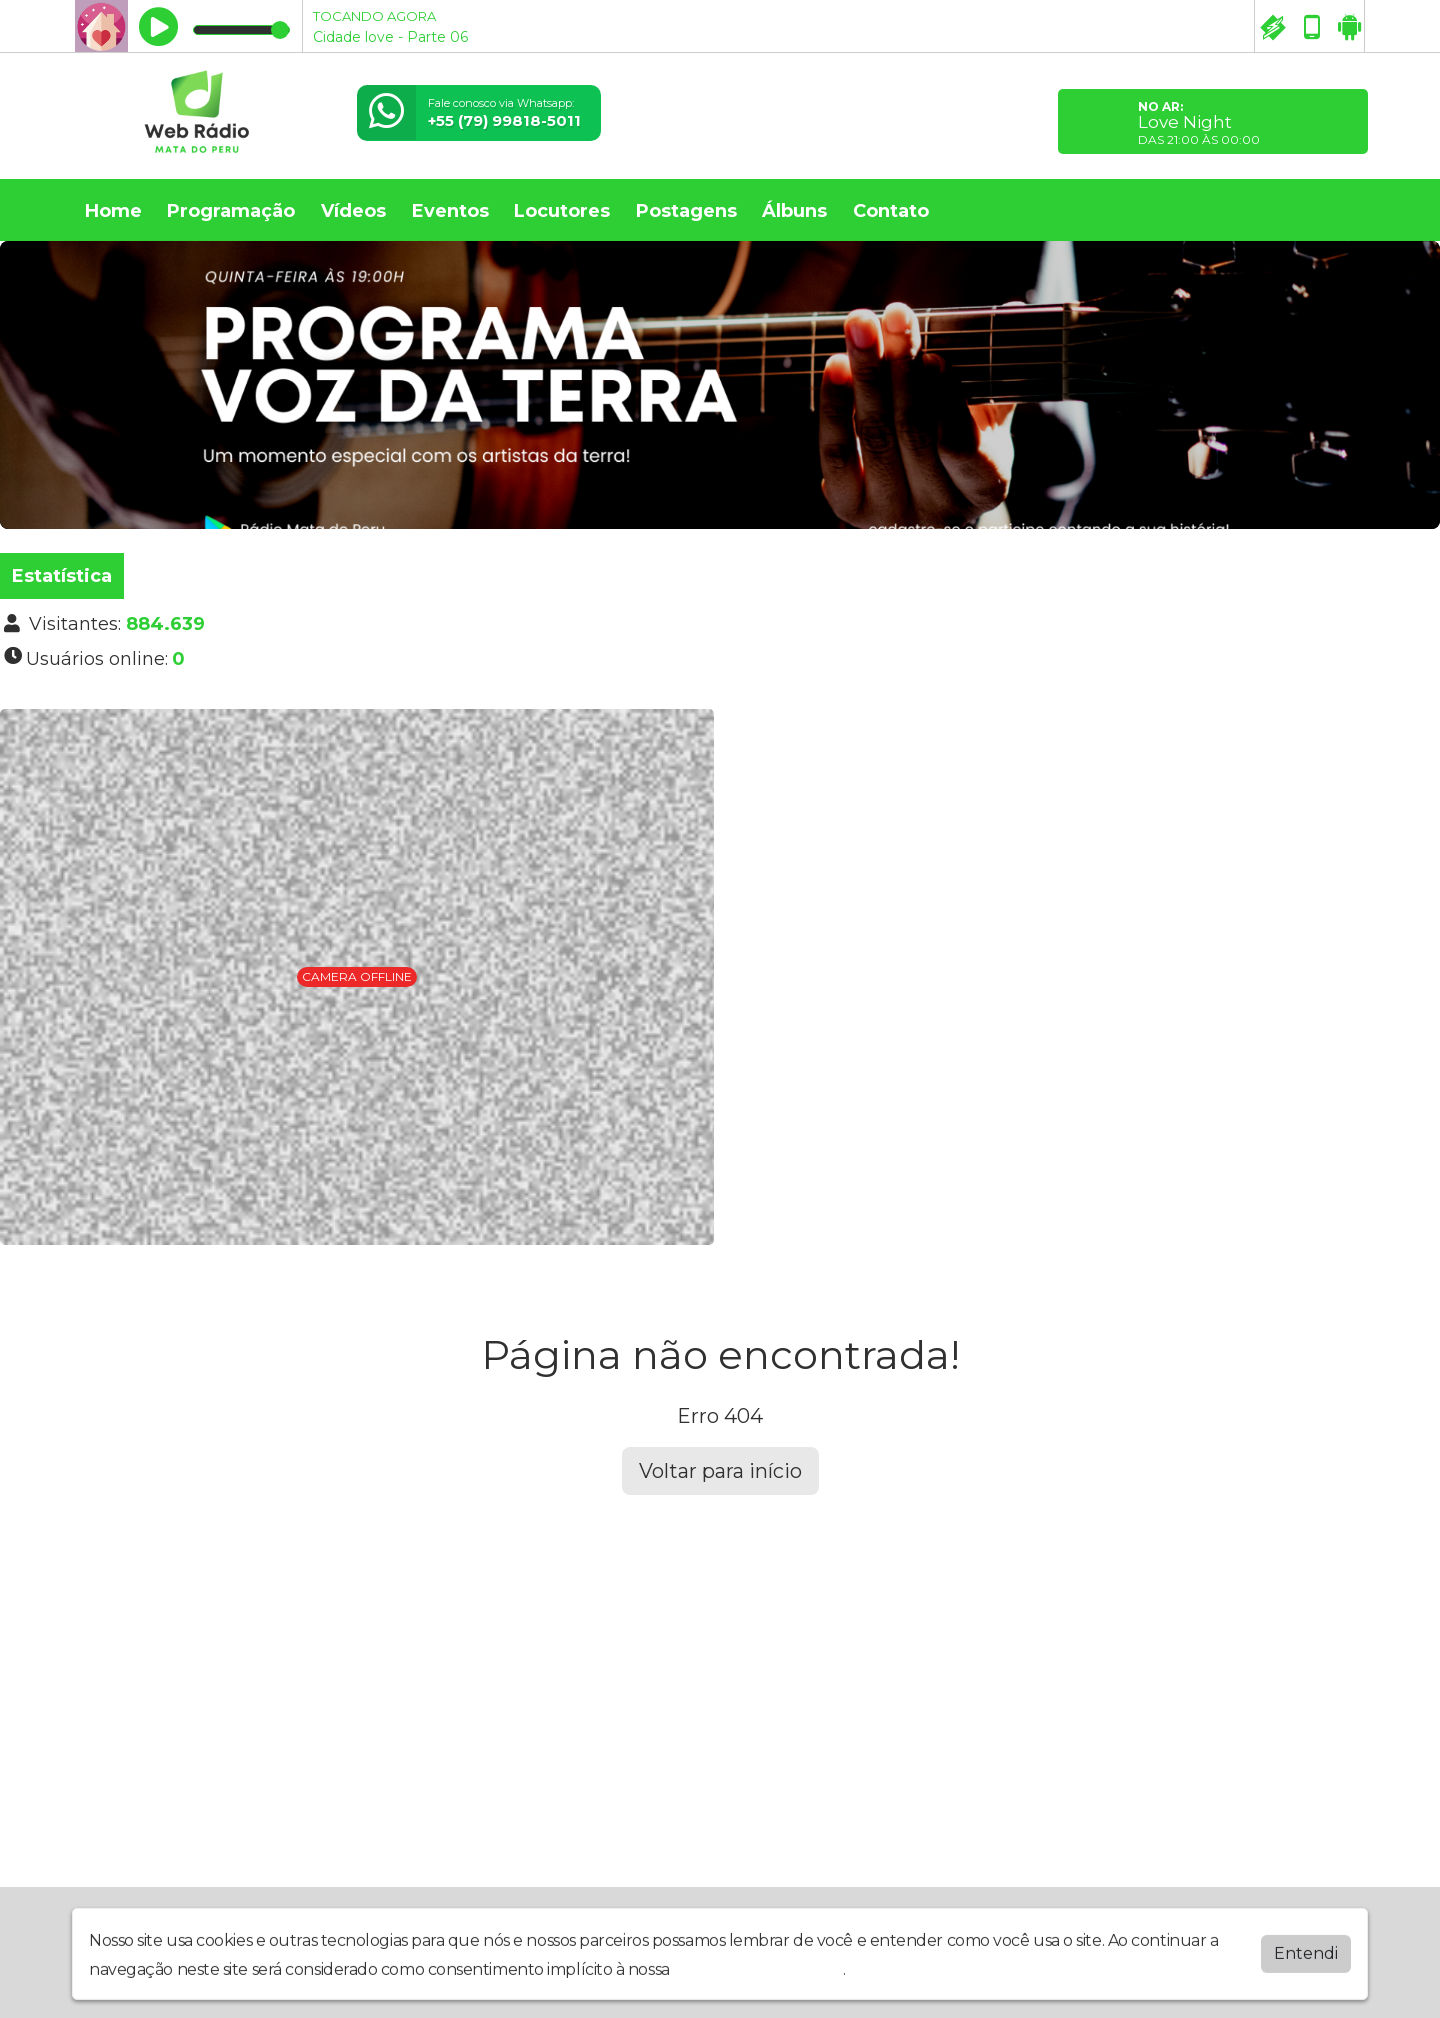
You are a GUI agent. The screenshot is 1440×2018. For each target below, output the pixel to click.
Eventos (450, 211)
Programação (231, 211)
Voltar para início (720, 1471)
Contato (891, 211)
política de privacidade (758, 1980)
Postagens (686, 211)
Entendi (1306, 1964)
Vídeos (353, 211)
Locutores (562, 211)
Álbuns (794, 211)
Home (113, 211)
